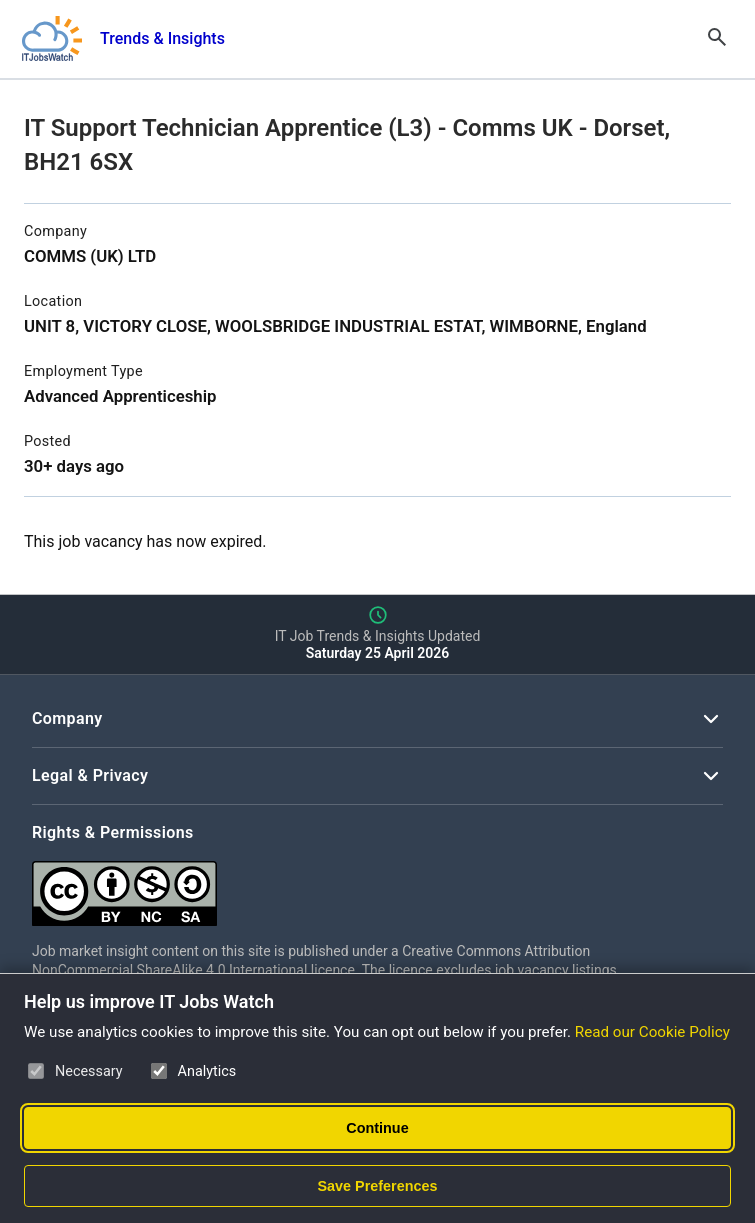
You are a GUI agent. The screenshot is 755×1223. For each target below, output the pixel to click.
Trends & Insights (162, 38)
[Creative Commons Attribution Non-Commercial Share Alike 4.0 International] (332, 885)
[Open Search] (717, 39)
